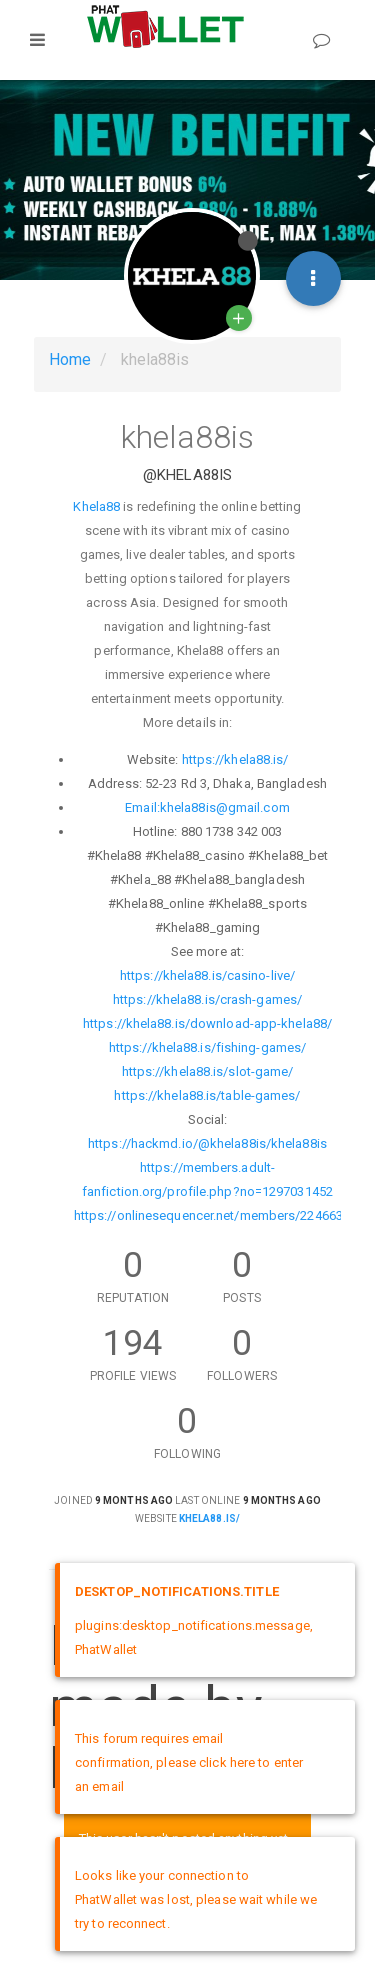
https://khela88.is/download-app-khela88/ (207, 1023)
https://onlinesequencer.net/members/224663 (208, 1215)
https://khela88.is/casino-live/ (207, 975)
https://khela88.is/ (235, 759)
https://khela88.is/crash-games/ (207, 999)
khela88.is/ (209, 1518)
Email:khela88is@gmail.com (207, 807)
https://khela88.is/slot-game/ (208, 1071)
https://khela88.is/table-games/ (207, 1095)
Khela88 (96, 506)
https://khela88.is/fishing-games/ (207, 1047)
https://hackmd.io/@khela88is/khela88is (207, 1143)
